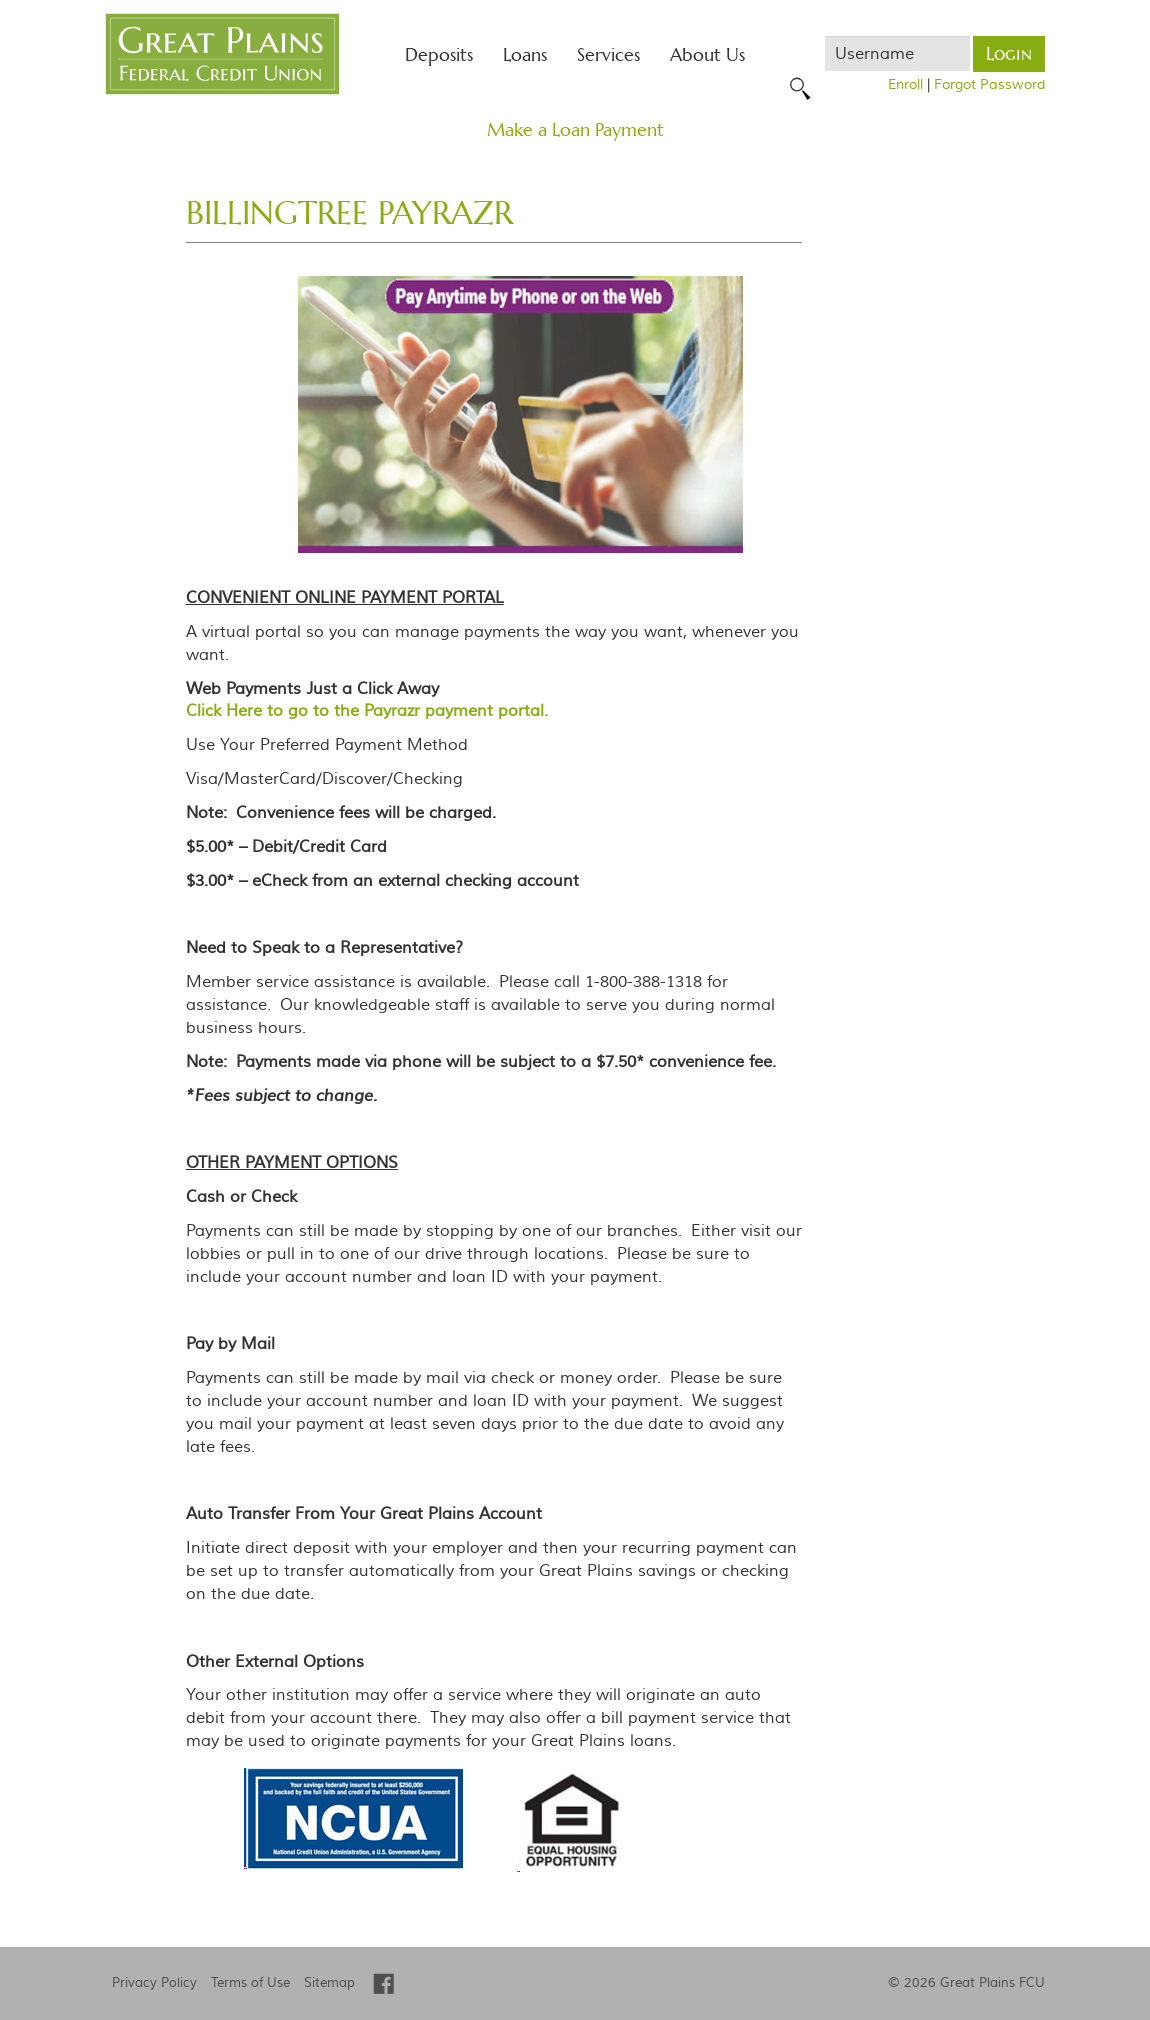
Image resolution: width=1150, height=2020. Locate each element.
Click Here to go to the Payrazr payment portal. (367, 711)
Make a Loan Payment (575, 129)
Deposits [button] (439, 54)
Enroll (905, 85)
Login (1009, 53)
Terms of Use (250, 1983)
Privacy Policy (154, 1983)
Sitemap (329, 1983)
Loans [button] (525, 54)
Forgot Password (989, 85)
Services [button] (608, 54)
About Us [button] (707, 54)
